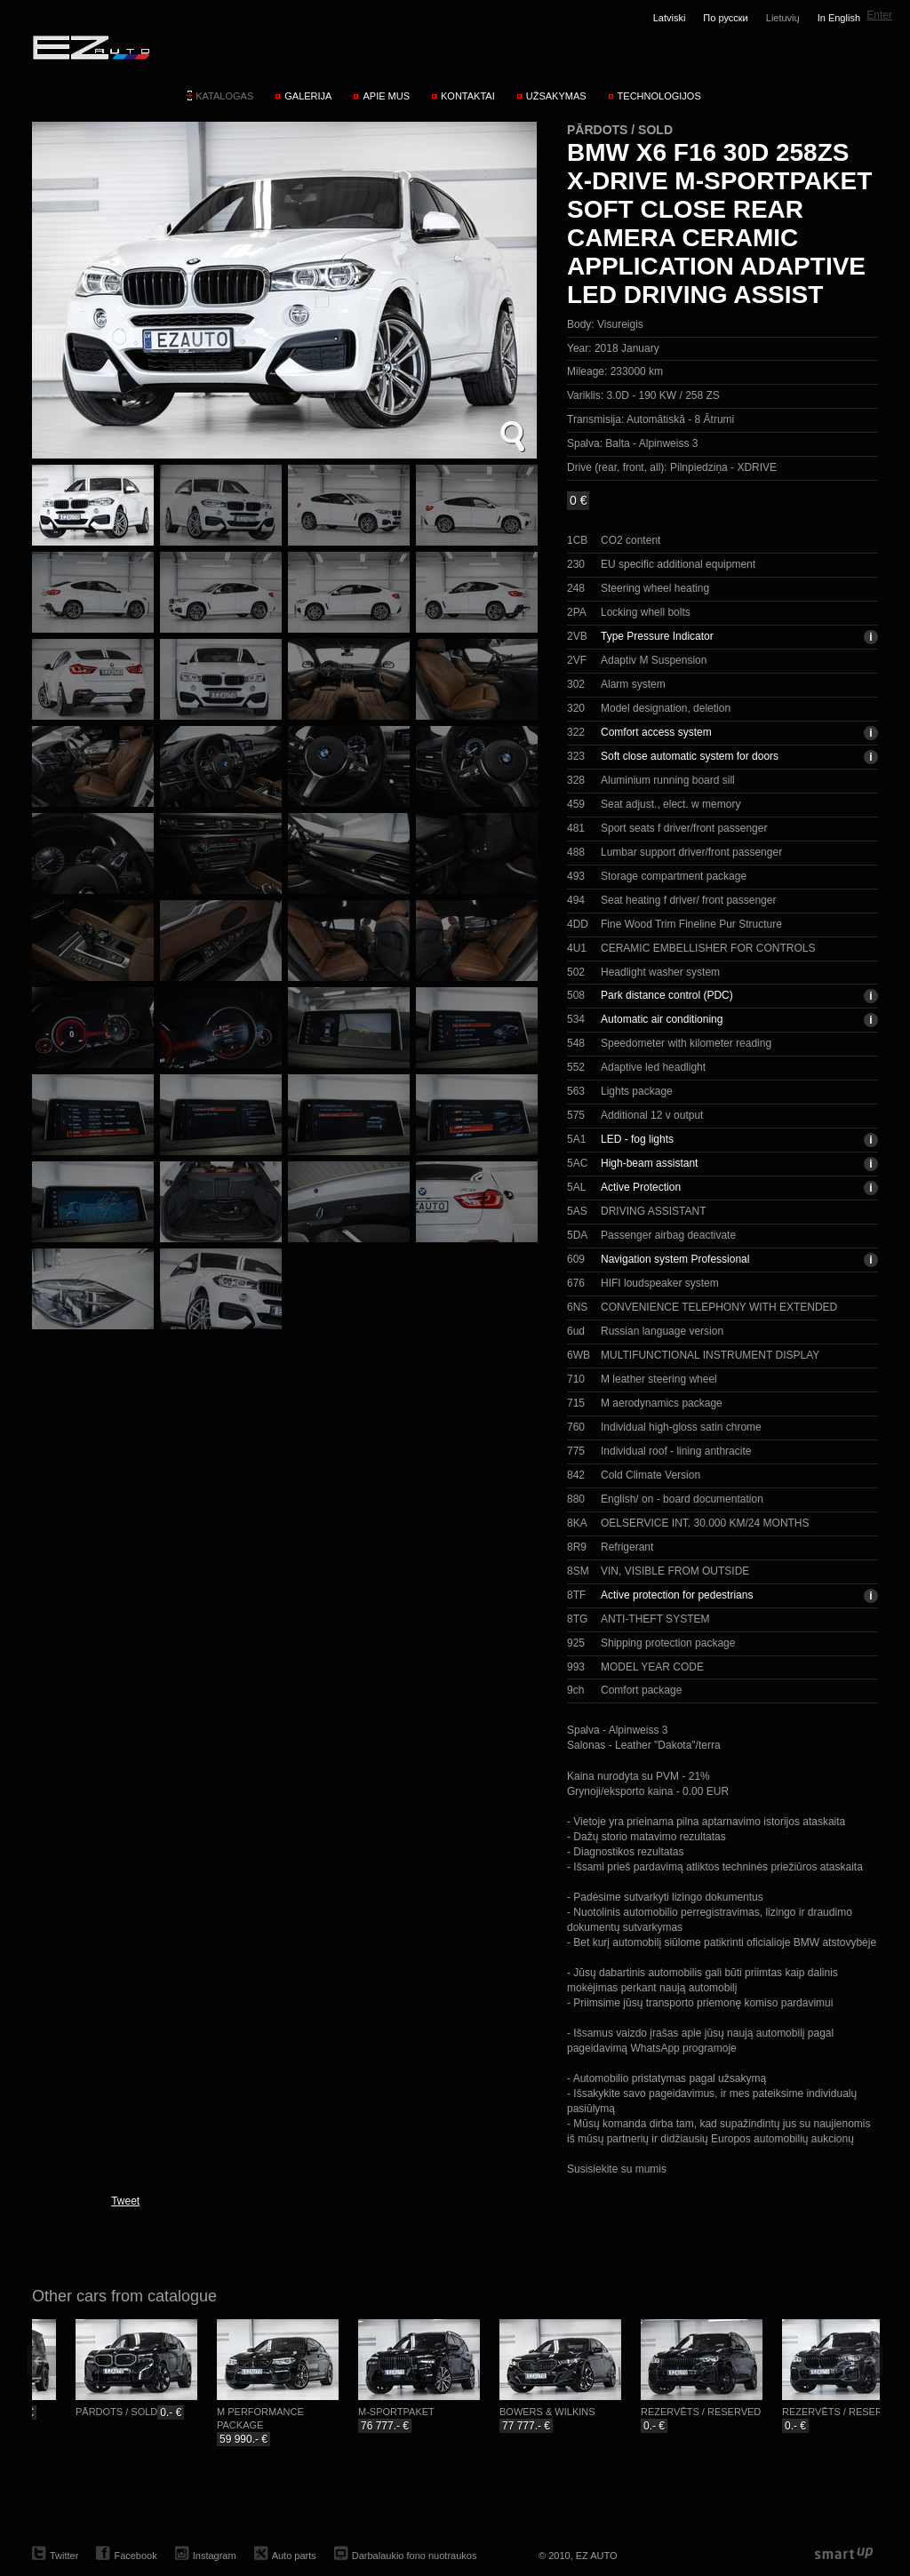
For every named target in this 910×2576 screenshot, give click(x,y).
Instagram (214, 2555)
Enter (879, 15)
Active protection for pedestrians (677, 1595)
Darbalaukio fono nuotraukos (414, 2555)
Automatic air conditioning (661, 1019)
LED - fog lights (637, 1139)
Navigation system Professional (675, 1259)
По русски (725, 17)
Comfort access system (656, 732)
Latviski (669, 17)
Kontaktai (468, 96)
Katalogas (224, 96)
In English (839, 17)
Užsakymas (556, 96)
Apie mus (386, 96)
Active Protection (641, 1187)
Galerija (307, 96)
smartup (844, 2554)
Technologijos (659, 96)
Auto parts (294, 2555)
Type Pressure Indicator (657, 636)
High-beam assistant (649, 1163)
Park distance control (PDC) (667, 995)
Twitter (64, 2555)
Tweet (125, 2201)
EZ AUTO (90, 47)
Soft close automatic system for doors (689, 756)
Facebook (135, 2555)
